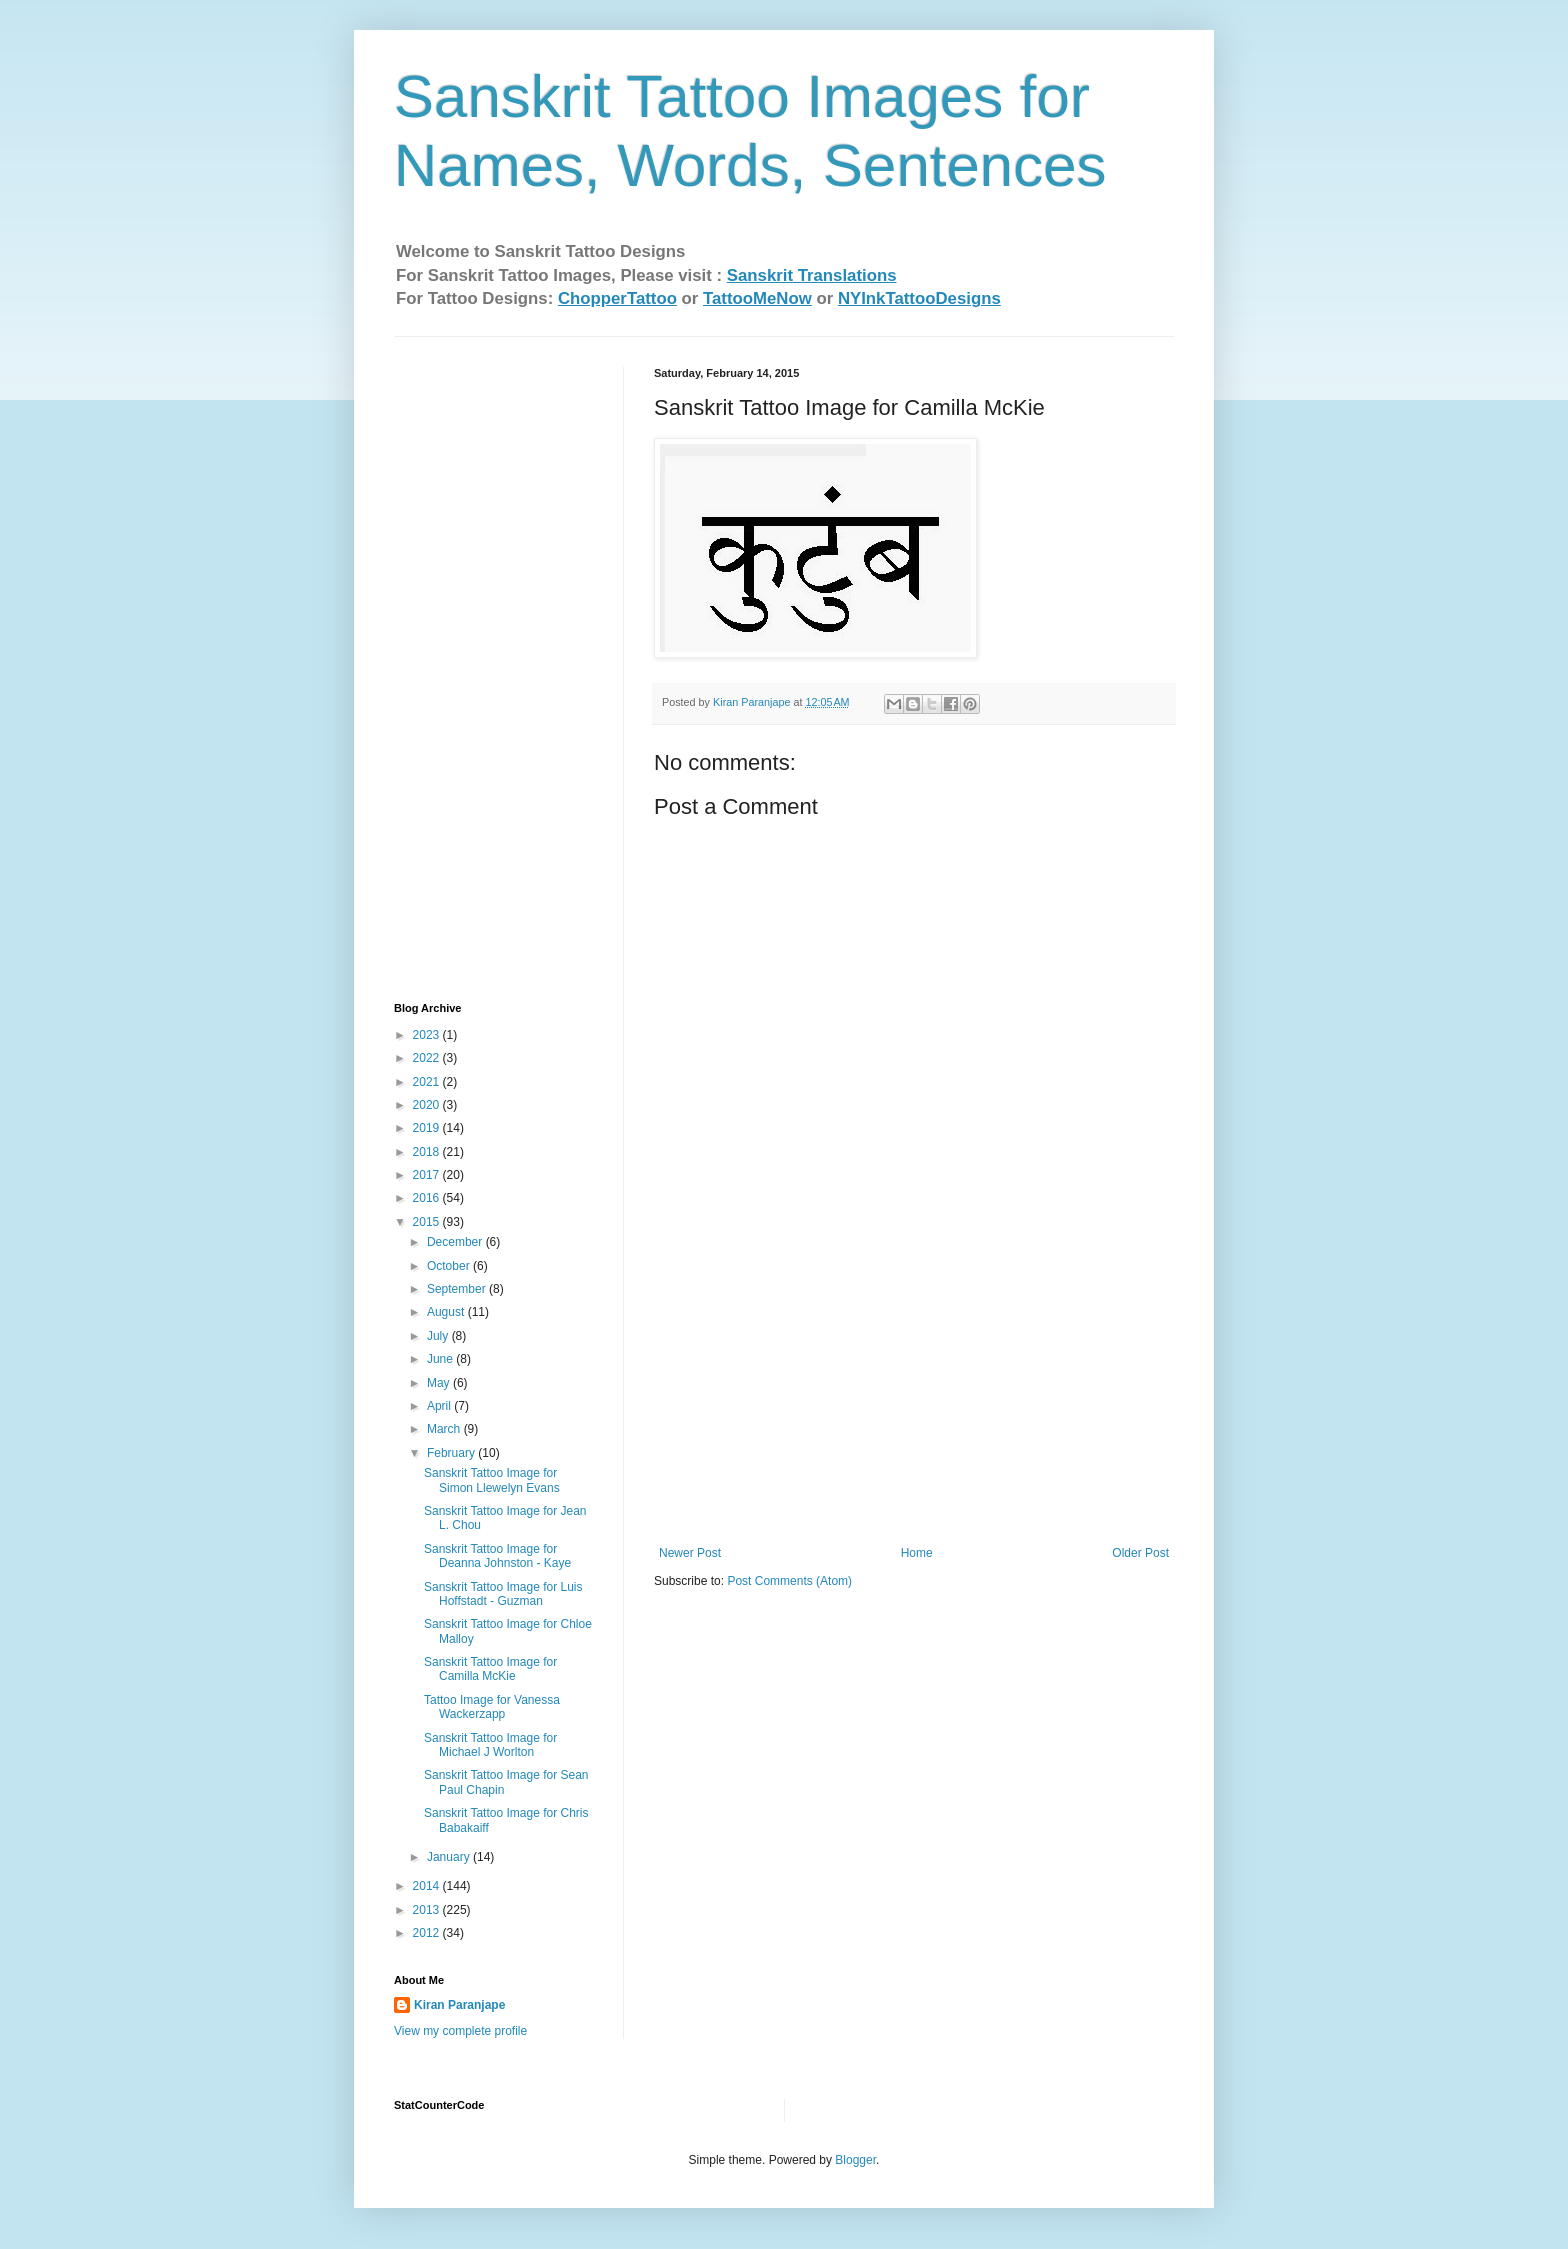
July (439, 1336)
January (450, 1857)
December (456, 1242)
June (441, 1359)
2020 (428, 1105)
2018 (428, 1152)
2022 (428, 1058)
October (450, 1266)
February (452, 1453)
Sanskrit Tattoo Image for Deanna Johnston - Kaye (497, 1556)
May (440, 1383)
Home (917, 1553)
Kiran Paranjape (459, 2005)
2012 (428, 1933)
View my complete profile (460, 2031)
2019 (428, 1128)
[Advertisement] (914, 1396)
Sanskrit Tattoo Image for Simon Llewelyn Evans (492, 1480)
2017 (428, 1175)
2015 (428, 1222)
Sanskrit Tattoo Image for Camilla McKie (490, 1669)
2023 (428, 1035)
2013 (428, 1910)
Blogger (855, 2160)
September (458, 1289)
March (445, 1429)
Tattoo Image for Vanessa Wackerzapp (492, 1707)
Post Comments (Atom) (789, 1581)
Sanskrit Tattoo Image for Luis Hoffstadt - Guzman (503, 1594)
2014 (428, 1886)
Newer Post (690, 1553)
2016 (428, 1198)
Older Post (1140, 1553)
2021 (428, 1082)
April (440, 1406)
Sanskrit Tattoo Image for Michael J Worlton (490, 1745)
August (447, 1312)
